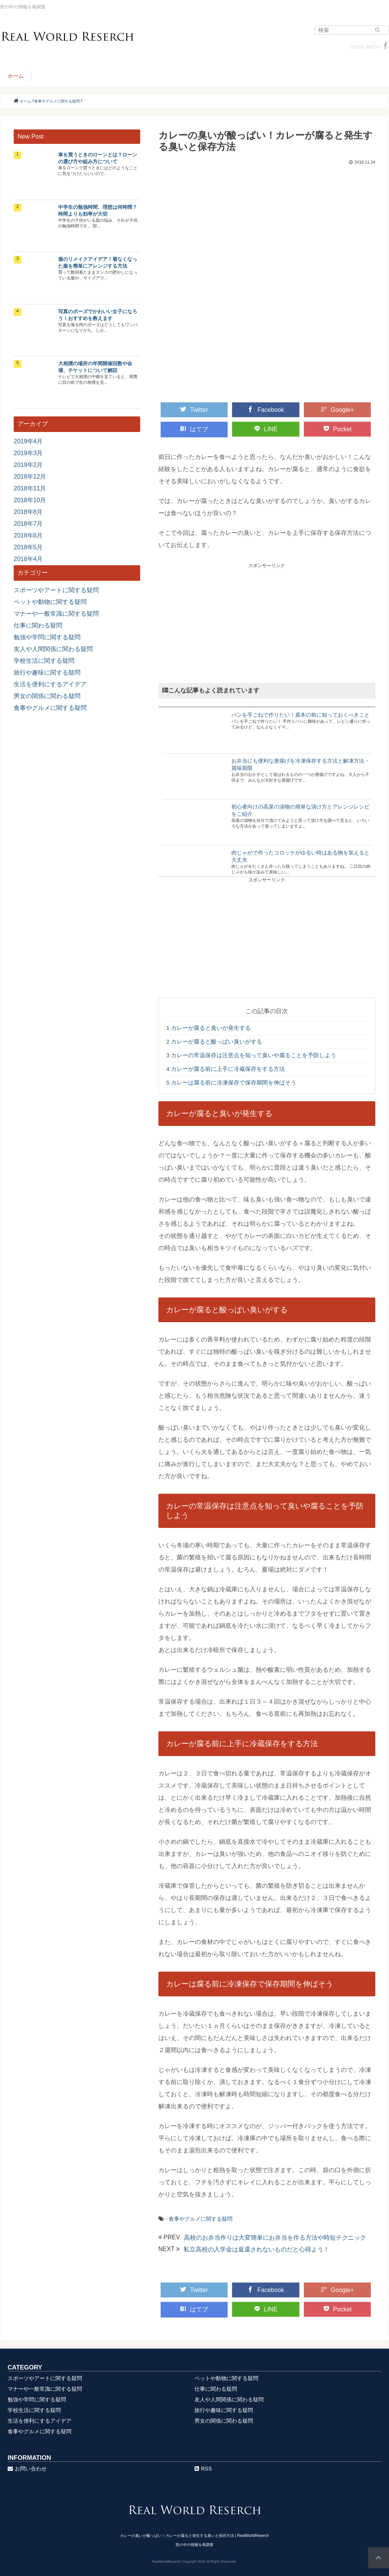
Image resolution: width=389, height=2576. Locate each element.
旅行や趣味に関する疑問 (47, 672)
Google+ (337, 409)
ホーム (16, 76)
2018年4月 (28, 559)
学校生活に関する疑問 (44, 660)
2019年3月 (28, 453)
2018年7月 (28, 523)
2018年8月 (28, 512)
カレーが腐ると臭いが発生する (208, 1028)
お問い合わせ (27, 2469)
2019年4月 (28, 441)
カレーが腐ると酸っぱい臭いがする (214, 1041)
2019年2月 (28, 465)
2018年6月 (28, 535)
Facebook (265, 409)
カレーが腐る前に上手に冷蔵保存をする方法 (225, 1069)
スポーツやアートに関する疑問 (56, 590)
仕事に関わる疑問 (38, 625)
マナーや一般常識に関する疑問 (56, 613)
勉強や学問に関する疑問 (47, 637)
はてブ (194, 429)
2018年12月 (30, 476)
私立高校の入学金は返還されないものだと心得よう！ (256, 2249)
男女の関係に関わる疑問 (47, 696)
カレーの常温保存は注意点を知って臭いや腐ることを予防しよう (251, 1055)
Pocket (337, 429)
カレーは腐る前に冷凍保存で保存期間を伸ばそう (231, 1082)
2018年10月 (30, 500)
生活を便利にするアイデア (50, 684)
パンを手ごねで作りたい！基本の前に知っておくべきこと (300, 715)
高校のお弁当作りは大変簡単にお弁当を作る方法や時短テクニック (275, 2237)
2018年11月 (30, 488)
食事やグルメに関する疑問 (200, 2219)
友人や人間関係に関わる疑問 (53, 649)
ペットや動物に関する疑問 (50, 602)
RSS (203, 2469)
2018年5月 (28, 547)
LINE (266, 429)
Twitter (194, 409)
